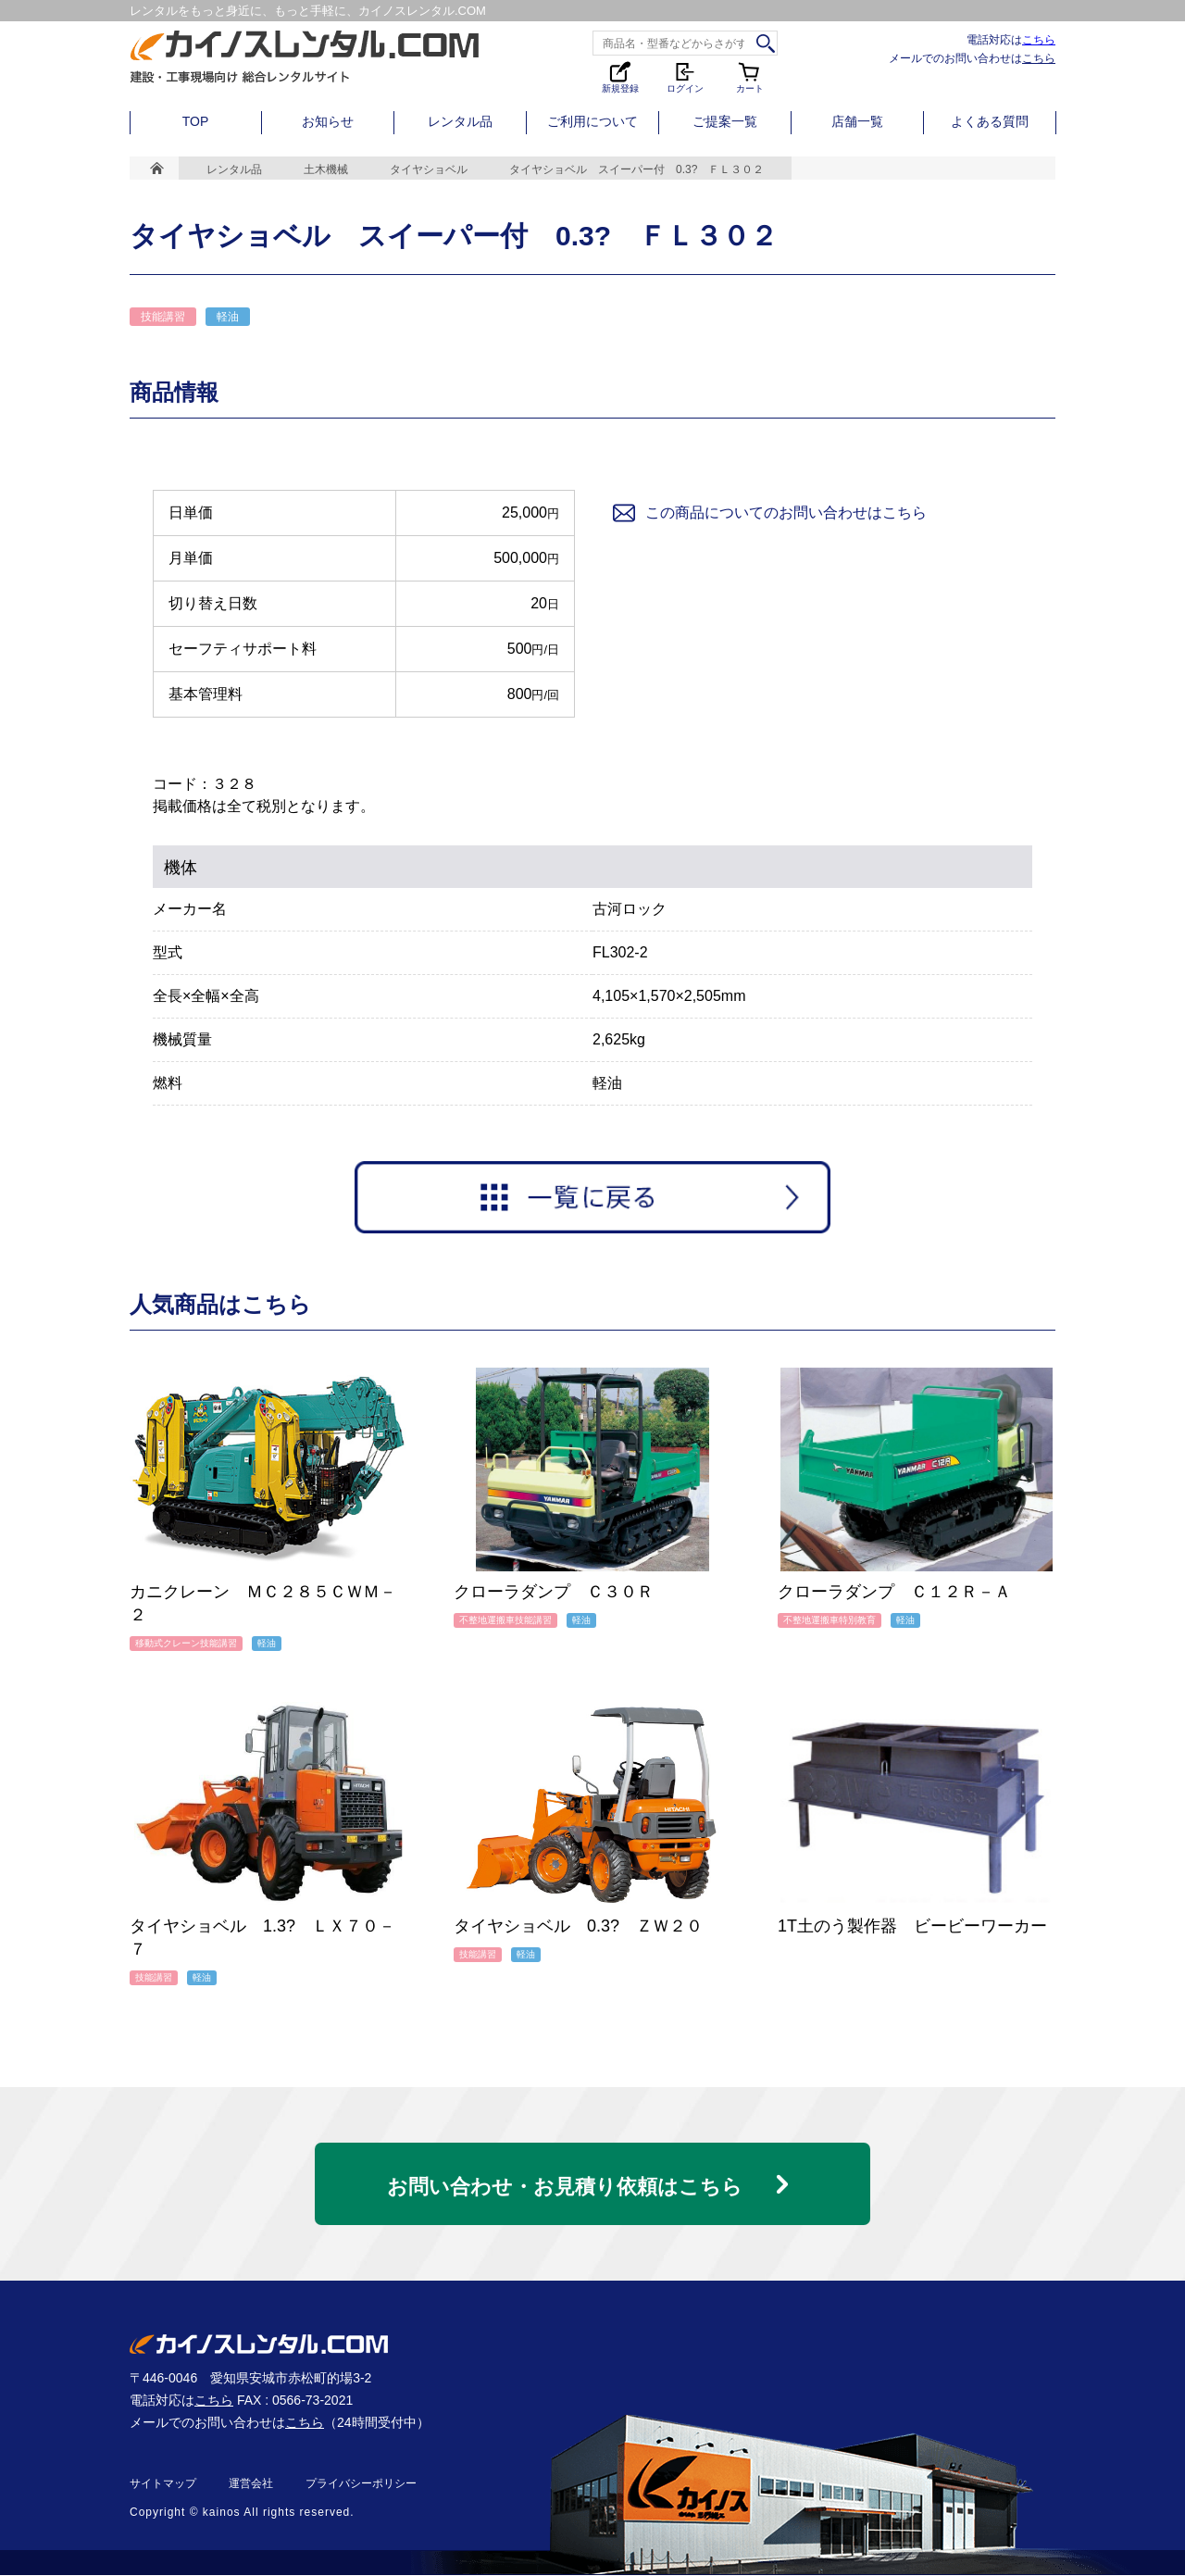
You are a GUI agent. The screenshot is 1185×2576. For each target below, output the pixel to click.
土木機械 (326, 169)
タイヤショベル (429, 169)
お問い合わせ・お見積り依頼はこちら (564, 2182)
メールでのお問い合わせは (972, 58)
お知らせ (328, 121)
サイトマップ (163, 2484)
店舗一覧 (857, 121)
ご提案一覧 (724, 121)
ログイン (685, 76)
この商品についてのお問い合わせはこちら (768, 513)
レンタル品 (460, 121)
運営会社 (251, 2484)
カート (750, 76)
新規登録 (620, 76)
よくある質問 (990, 121)
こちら (1038, 39)
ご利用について (592, 121)
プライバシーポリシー (361, 2484)
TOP (195, 121)
